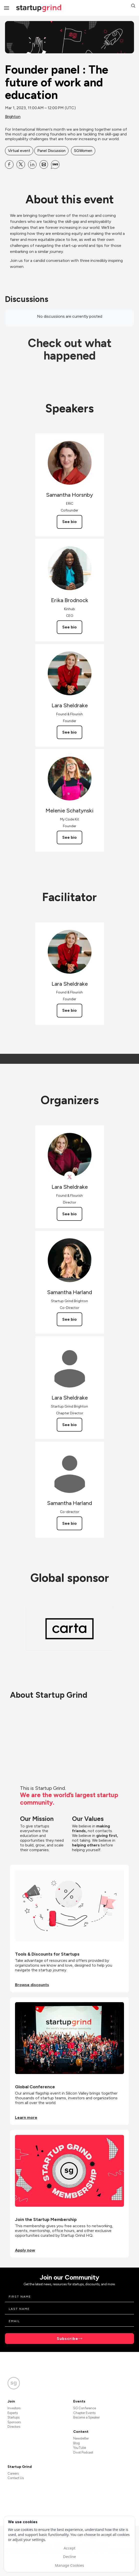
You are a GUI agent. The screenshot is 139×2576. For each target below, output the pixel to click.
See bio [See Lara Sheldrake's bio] (69, 732)
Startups (14, 2417)
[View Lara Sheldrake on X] (69, 1177)
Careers (13, 2473)
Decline (69, 2556)
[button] (133, 6)
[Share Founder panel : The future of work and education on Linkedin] (32, 164)
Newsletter (81, 2438)
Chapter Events (84, 2413)
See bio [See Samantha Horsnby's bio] (69, 521)
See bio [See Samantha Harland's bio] (69, 1319)
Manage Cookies (69, 2565)
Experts (13, 2413)
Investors (14, 2408)
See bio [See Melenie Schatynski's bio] (69, 837)
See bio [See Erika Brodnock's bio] (69, 627)
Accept (69, 2547)
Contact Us (16, 2478)
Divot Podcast (83, 2452)
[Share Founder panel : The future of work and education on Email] (44, 164)
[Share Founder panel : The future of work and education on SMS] (55, 164)
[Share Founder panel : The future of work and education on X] (21, 164)
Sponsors (14, 2422)
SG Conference (84, 2408)
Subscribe (67, 2338)
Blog (76, 2443)
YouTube (79, 2448)
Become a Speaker (86, 2417)
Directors (14, 2427)
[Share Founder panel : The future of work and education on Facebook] (9, 164)
